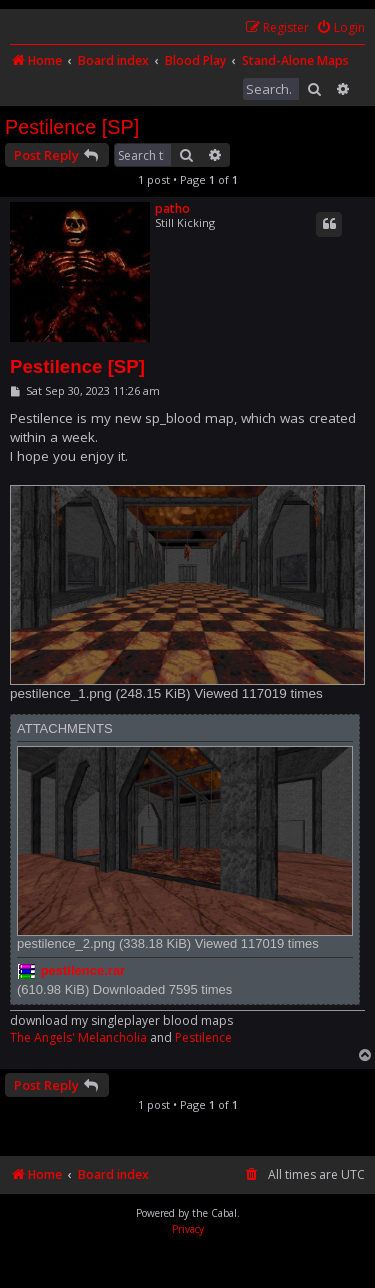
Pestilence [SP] (72, 127)
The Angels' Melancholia (78, 1038)
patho (172, 208)
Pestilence (203, 1038)
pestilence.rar (83, 970)
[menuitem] (340, 28)
